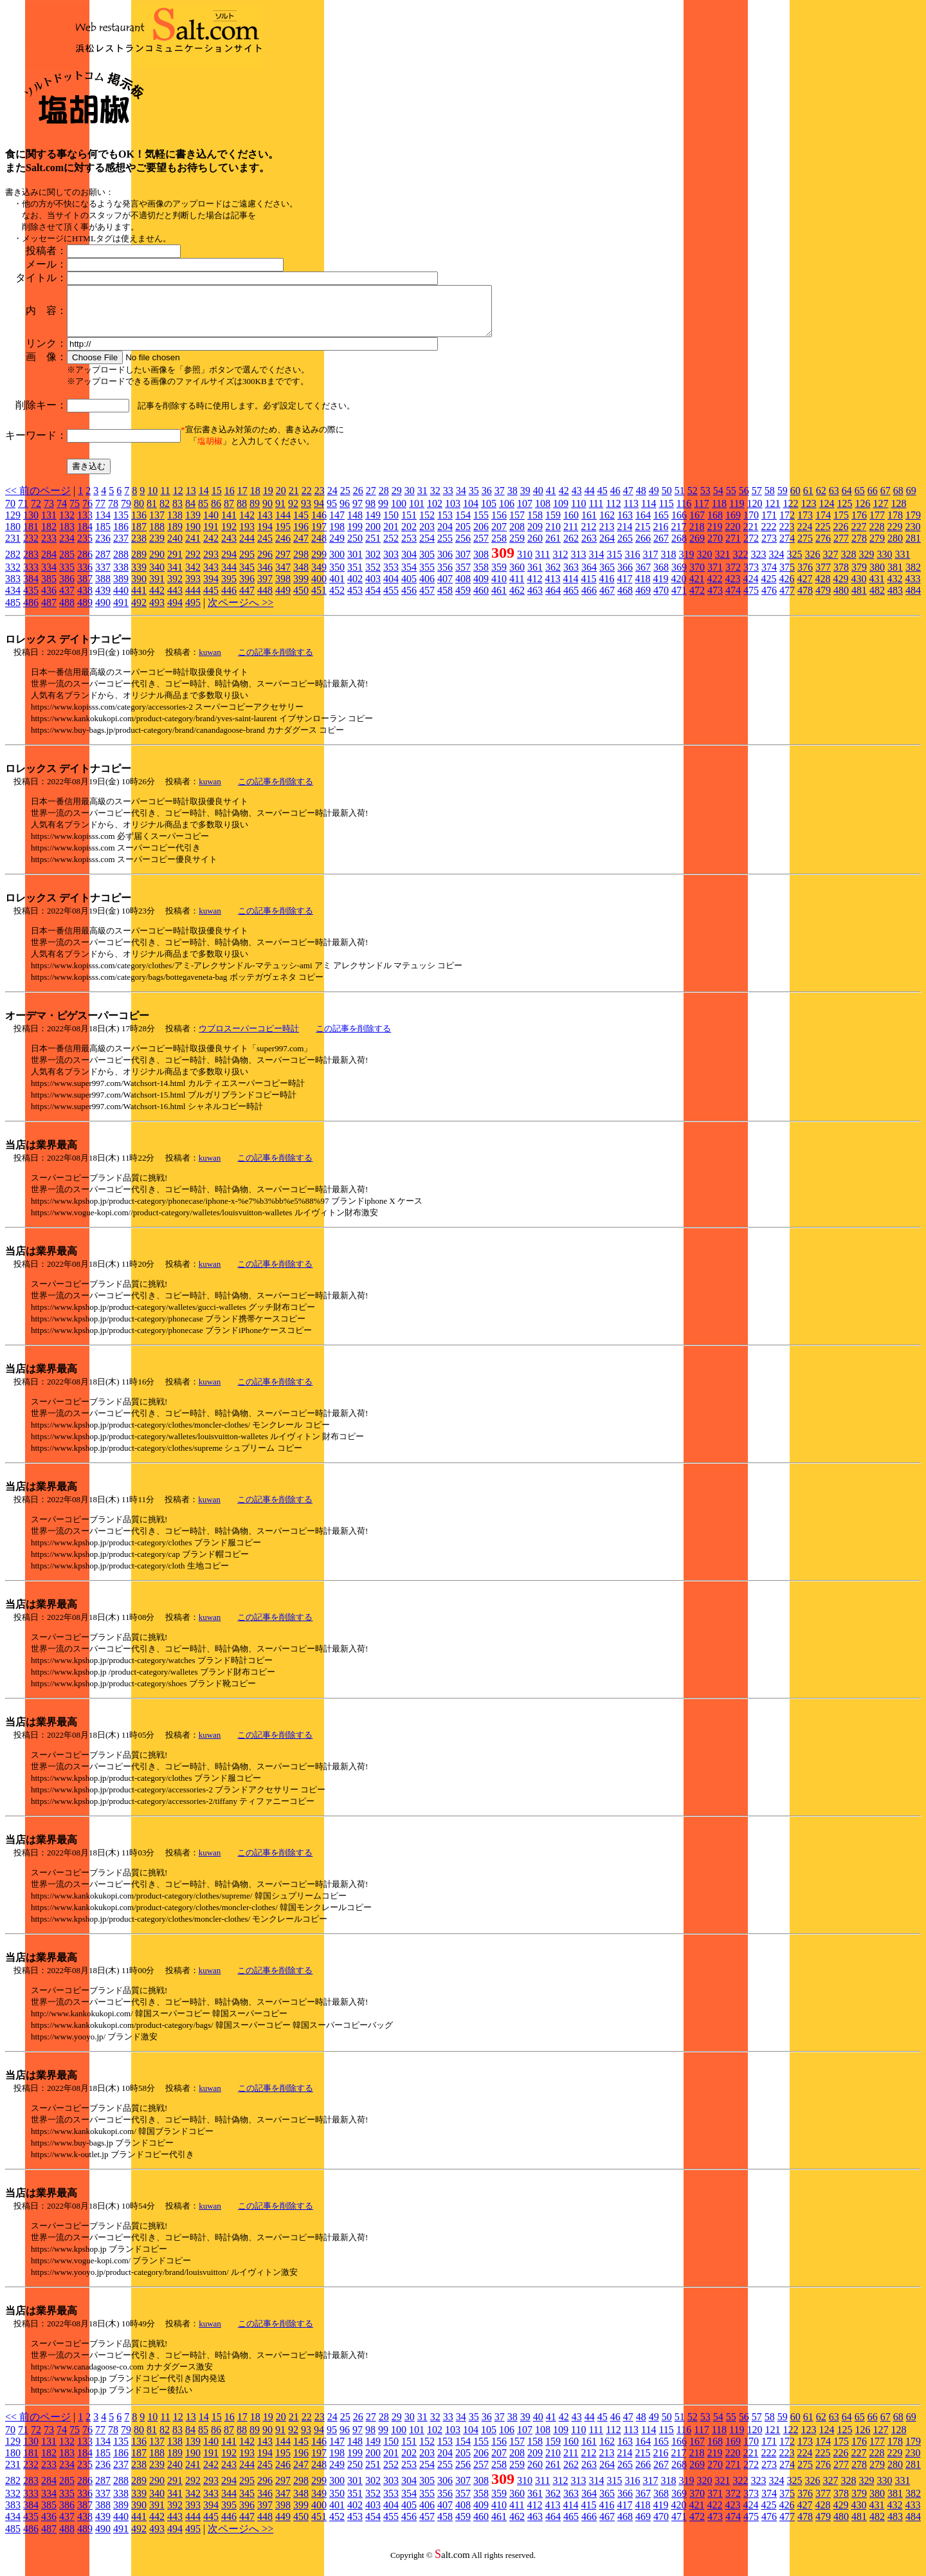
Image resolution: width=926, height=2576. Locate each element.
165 (661, 524)
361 (535, 576)
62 (821, 500)
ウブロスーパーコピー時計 (249, 1038)
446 (229, 599)
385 (49, 588)
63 (834, 500)
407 (445, 588)
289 (139, 563)
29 (397, 500)
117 (701, 513)
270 (715, 547)
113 (631, 513)
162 (607, 524)
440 (121, 599)
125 (844, 513)
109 (560, 513)
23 (319, 500)
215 (642, 536)
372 (733, 576)
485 (13, 612)
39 (525, 500)
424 (750, 588)
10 (152, 500)
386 (67, 588)
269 (697, 547)
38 (512, 500)
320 (704, 563)
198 (337, 536)
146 (319, 524)
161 (589, 524)
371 (715, 576)
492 (139, 612)
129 (13, 524)
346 (265, 576)
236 (103, 547)
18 (255, 500)
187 (139, 536)
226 (840, 536)
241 (193, 547)
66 (872, 500)
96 (345, 513)
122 (790, 513)
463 (535, 599)
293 (211, 563)
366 (625, 576)
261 (553, 547)
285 (67, 563)
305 (427, 563)
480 (841, 599)
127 (880, 513)
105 (488, 513)
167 (697, 524)
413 (552, 588)
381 (895, 576)
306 (445, 563)
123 (808, 513)
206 (481, 536)
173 (805, 524)
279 (877, 547)
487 (49, 612)
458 (445, 599)
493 (157, 612)
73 (49, 513)
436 (49, 599)
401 (337, 588)
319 (686, 563)
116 (683, 513)
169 (733, 524)
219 (714, 536)
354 (409, 576)
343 (211, 576)
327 (830, 563)
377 (823, 576)
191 (211, 536)
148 (355, 524)
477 (787, 599)
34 (461, 500)
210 (553, 536)
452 (337, 599)
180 (13, 536)
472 (697, 599)
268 (679, 547)
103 (452, 513)
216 (660, 536)
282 (13, 563)
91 (280, 513)
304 (409, 563)
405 (409, 588)
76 (87, 513)
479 (823, 599)
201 (391, 536)
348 (301, 576)
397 (265, 588)
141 (229, 524)
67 (885, 500)
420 (678, 588)
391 (157, 588)
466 (589, 599)
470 (661, 599)
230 (912, 536)
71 (23, 513)
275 (805, 547)
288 (121, 563)
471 (679, 599)
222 (768, 536)
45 (602, 500)
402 (355, 588)
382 (913, 576)
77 (100, 513)
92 (293, 513)
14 (204, 500)
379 (859, 576)
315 (614, 563)
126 (862, 513)
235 (85, 547)
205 (463, 536)
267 (661, 547)
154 (463, 524)
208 (517, 536)
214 (624, 536)
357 (463, 576)
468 (625, 599)
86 (216, 513)
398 (283, 588)
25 (345, 500)
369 (679, 576)
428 (822, 588)
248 (319, 547)
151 (409, 524)
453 (355, 599)
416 (606, 588)
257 (481, 547)
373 (751, 576)
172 (787, 524)
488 (67, 612)
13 (191, 500)
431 (876, 588)
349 (319, 576)
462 (517, 599)
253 (409, 547)
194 (265, 536)
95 (332, 513)
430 (858, 588)
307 (463, 563)
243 (229, 547)
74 (62, 513)
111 (595, 513)
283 (31, 563)
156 (499, 524)
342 (193, 576)
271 (733, 547)
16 (229, 500)
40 (538, 500)
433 (912, 588)
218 (696, 536)
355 (427, 576)
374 (769, 576)
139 (193, 524)
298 (301, 563)
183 (67, 536)
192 (229, 536)
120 (754, 513)
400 (319, 588)
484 (913, 599)
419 (660, 588)
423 (732, 588)
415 (588, 588)
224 (804, 536)
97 (357, 513)
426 (786, 588)
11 (165, 500)
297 (283, 563)
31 (422, 500)
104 (470, 513)
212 (588, 536)
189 (175, 536)
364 (589, 576)
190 (193, 536)
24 (332, 500)
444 (193, 599)
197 (319, 536)
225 (822, 536)
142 (247, 524)
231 (13, 547)
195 (283, 536)
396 (247, 588)
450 (301, 599)
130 (31, 524)
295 (247, 563)
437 (67, 599)
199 (355, 536)
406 (427, 588)
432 (894, 588)
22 (307, 500)
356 (445, 576)
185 (103, 536)
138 (175, 524)
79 (126, 513)
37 (500, 500)
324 (776, 563)
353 (391, 576)
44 (590, 500)
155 (481, 524)
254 (427, 547)
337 (103, 576)
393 (193, 588)
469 (643, 599)
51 (680, 500)
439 (103, 599)
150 (391, 524)
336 (85, 576)
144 (283, 524)
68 (898, 500)
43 (577, 500)
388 (103, 588)
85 (203, 513)
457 (427, 599)
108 (542, 513)
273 (769, 547)
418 (642, 588)
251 (373, 547)
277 (841, 547)
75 (74, 513)
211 (570, 536)
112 (613, 513)
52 (692, 500)
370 (697, 576)
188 (157, 536)
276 (823, 547)
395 (229, 588)
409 (481, 588)
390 (139, 588)
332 (13, 576)
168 (715, 524)
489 (85, 612)
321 (722, 563)
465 (571, 599)
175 (841, 524)
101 (416, 513)
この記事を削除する (275, 662)
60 (795, 500)
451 (319, 599)
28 (384, 500)
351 (355, 576)
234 (67, 547)
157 (517, 524)
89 (255, 513)
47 (628, 500)
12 (178, 500)
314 (596, 563)
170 (751, 524)
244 (247, 547)
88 (242, 513)
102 (434, 513)
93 (306, 513)
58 (770, 500)
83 (177, 513)
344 (229, 576)
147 (337, 524)
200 (373, 536)
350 (337, 576)
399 (301, 588)
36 (487, 500)
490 (103, 612)
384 (31, 588)
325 (794, 563)
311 (542, 563)
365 (607, 576)
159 (553, 524)
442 (157, 599)
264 (607, 547)
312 (560, 563)
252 (391, 547)
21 (294, 500)
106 (506, 513)
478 (805, 599)
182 (49, 536)
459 (463, 599)
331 (902, 563)
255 (445, 547)
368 (661, 576)
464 (553, 599)
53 (705, 500)
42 (564, 500)
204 (445, 536)
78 (113, 513)
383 (13, 588)
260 (535, 547)
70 (10, 513)
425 (768, 588)
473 (715, 599)
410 (499, 588)
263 (589, 547)
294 (229, 563)
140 (211, 524)
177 (877, 524)
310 (524, 563)
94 (319, 513)
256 (463, 547)
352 (373, 576)
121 (772, 513)
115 (665, 513)
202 (409, 536)
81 (152, 513)
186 (121, 536)
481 (859, 599)
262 (571, 547)
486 (31, 612)
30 (409, 500)
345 (247, 576)
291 (175, 563)
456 (409, 599)
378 (841, 576)
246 (283, 547)
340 (157, 576)
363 (571, 576)
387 (85, 588)
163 (625, 524)
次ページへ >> (240, 612)
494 (175, 612)
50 (667, 500)
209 (535, 536)
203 (427, 536)
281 (913, 547)
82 (164, 513)
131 (49, 524)
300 (337, 563)
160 (571, 524)
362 (553, 576)
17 (242, 500)
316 (632, 563)
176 (859, 524)
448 (265, 599)
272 (751, 547)
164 (643, 524)
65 (860, 500)
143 (265, 524)
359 (499, 576)
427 (804, 588)
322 (740, 563)
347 (283, 576)
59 (782, 500)
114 (648, 513)
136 (139, 524)
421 (696, 588)
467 (607, 599)
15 (217, 500)
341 (175, 576)
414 (570, 588)
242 (211, 547)
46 (615, 500)
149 (373, 524)
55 (731, 500)
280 (895, 547)
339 (139, 576)
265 (625, 547)
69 (911, 500)
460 (481, 599)
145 (301, 524)
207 (499, 536)
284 (49, 563)
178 (895, 524)
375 (787, 576)
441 (139, 599)
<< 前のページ (38, 500)
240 (175, 547)
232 (31, 547)
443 (175, 599)
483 (895, 599)
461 (499, 599)
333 (31, 576)
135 (121, 524)
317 (650, 563)
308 (481, 563)
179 (913, 524)
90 (267, 513)
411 (516, 588)
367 (643, 576)
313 (578, 563)
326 (812, 563)
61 (808, 500)
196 (301, 536)
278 (859, 547)
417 (624, 588)
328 (848, 563)
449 (283, 599)
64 (847, 500)
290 (157, 563)
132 (67, 524)
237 (121, 547)
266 (643, 547)
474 (733, 599)
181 (31, 536)
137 (157, 524)
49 (654, 500)
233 (49, 547)
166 (679, 524)
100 (398, 513)
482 (877, 599)
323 (758, 563)
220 (732, 536)
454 (373, 599)
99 (383, 513)
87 (229, 513)
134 (103, 524)
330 (884, 563)
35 (474, 500)
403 (373, 588)
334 (49, 576)
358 (481, 576)
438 (85, 599)
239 (157, 547)
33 (448, 500)
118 (719, 513)
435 (31, 599)
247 (301, 547)
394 (211, 588)
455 (391, 599)
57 (757, 500)
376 (805, 576)
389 (121, 588)
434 (13, 599)
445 (211, 599)
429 (840, 588)
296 (265, 563)
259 (517, 547)
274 (787, 547)
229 (894, 536)
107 (524, 513)
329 (866, 563)
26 (358, 500)
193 (247, 536)
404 (391, 588)
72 (36, 513)
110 (578, 513)
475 (751, 599)
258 (499, 547)
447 (247, 599)
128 (898, 513)
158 (535, 524)
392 (175, 588)
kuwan (210, 662)
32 (435, 500)
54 (718, 500)
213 (606, 536)
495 (193, 612)
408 (463, 588)
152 (427, 524)
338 (121, 576)
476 (769, 599)
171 (769, 524)
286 (85, 563)
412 (534, 588)
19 (268, 500)
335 (67, 576)
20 (281, 500)
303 (391, 563)
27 (371, 500)
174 (823, 524)
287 (103, 563)
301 (355, 563)
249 (337, 547)
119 (736, 513)
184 (85, 536)
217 (678, 536)
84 (190, 513)
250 (355, 547)
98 (370, 513)
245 (265, 547)
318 (668, 563)
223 (786, 536)
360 (517, 576)
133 (85, 524)
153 (445, 524)
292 (193, 563)
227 (858, 536)
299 (319, 563)
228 (876, 536)
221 (750, 536)
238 (139, 547)
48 (641, 500)
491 (121, 612)
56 (744, 500)
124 (826, 513)
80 (139, 513)
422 (714, 588)
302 (373, 563)
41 (551, 500)
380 (877, 576)
